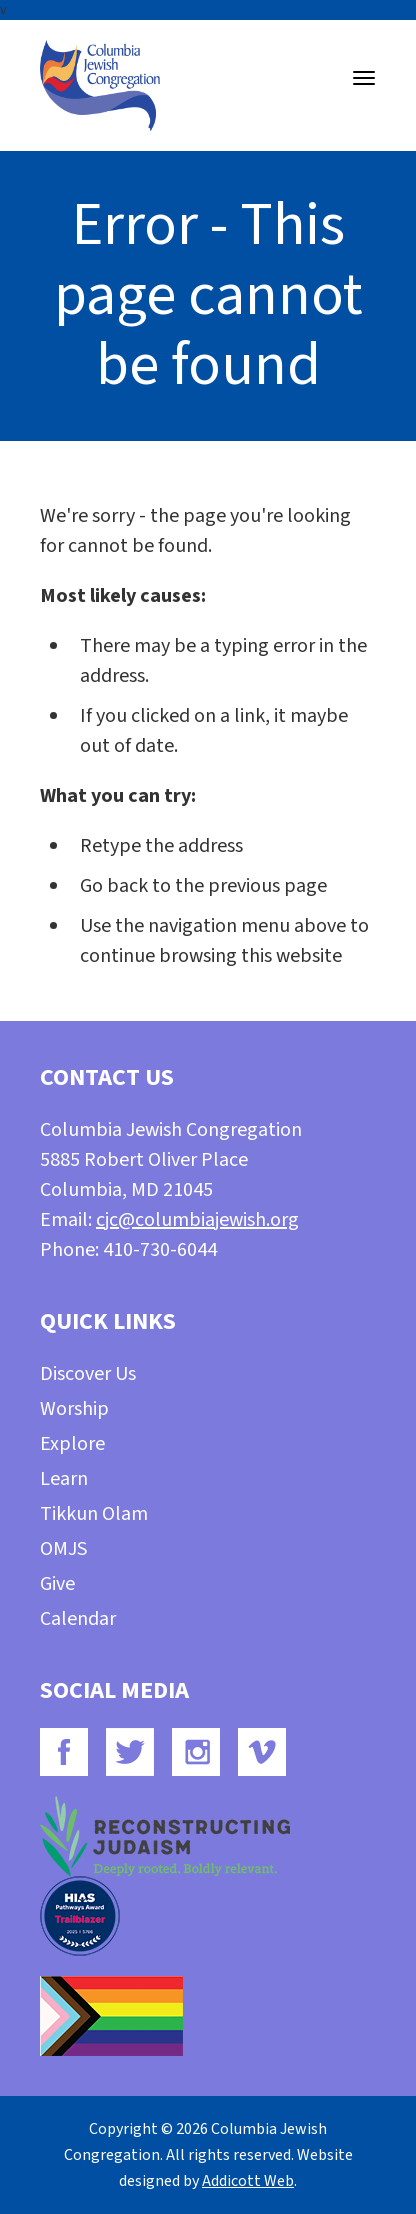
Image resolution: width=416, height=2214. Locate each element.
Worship (74, 1409)
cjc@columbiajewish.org (197, 1220)
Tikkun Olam (94, 1514)
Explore (72, 1444)
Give (57, 1584)
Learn (64, 1479)
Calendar (78, 1619)
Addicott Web (248, 2181)
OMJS (63, 1549)
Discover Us (88, 1374)
